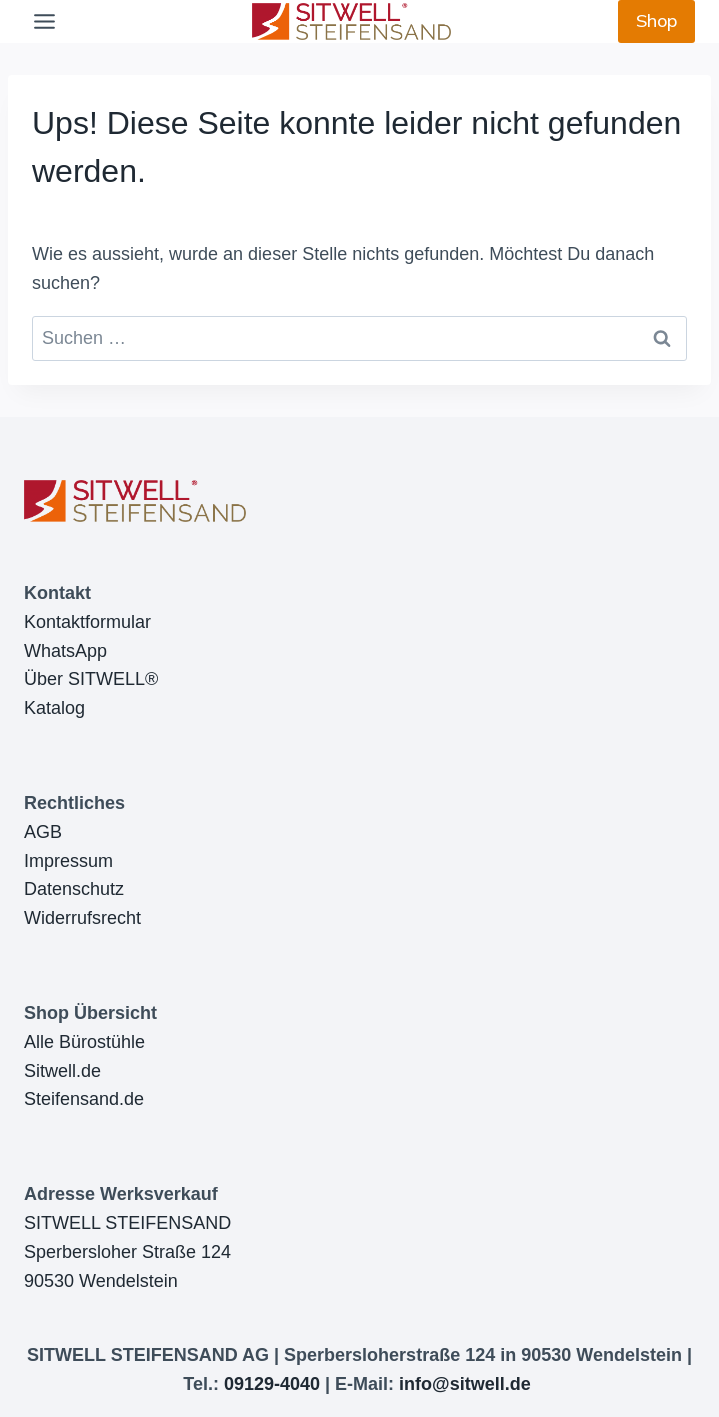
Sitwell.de (62, 1071)
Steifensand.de (84, 1099)
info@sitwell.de (465, 1384)
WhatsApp (65, 651)
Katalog (54, 708)
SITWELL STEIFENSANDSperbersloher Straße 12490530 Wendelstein (127, 1252)
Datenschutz (74, 889)
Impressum (68, 861)
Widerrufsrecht (82, 918)
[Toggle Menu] (44, 21)
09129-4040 (272, 1384)
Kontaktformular (87, 622)
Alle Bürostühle (84, 1042)
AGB (43, 832)
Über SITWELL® (91, 679)
